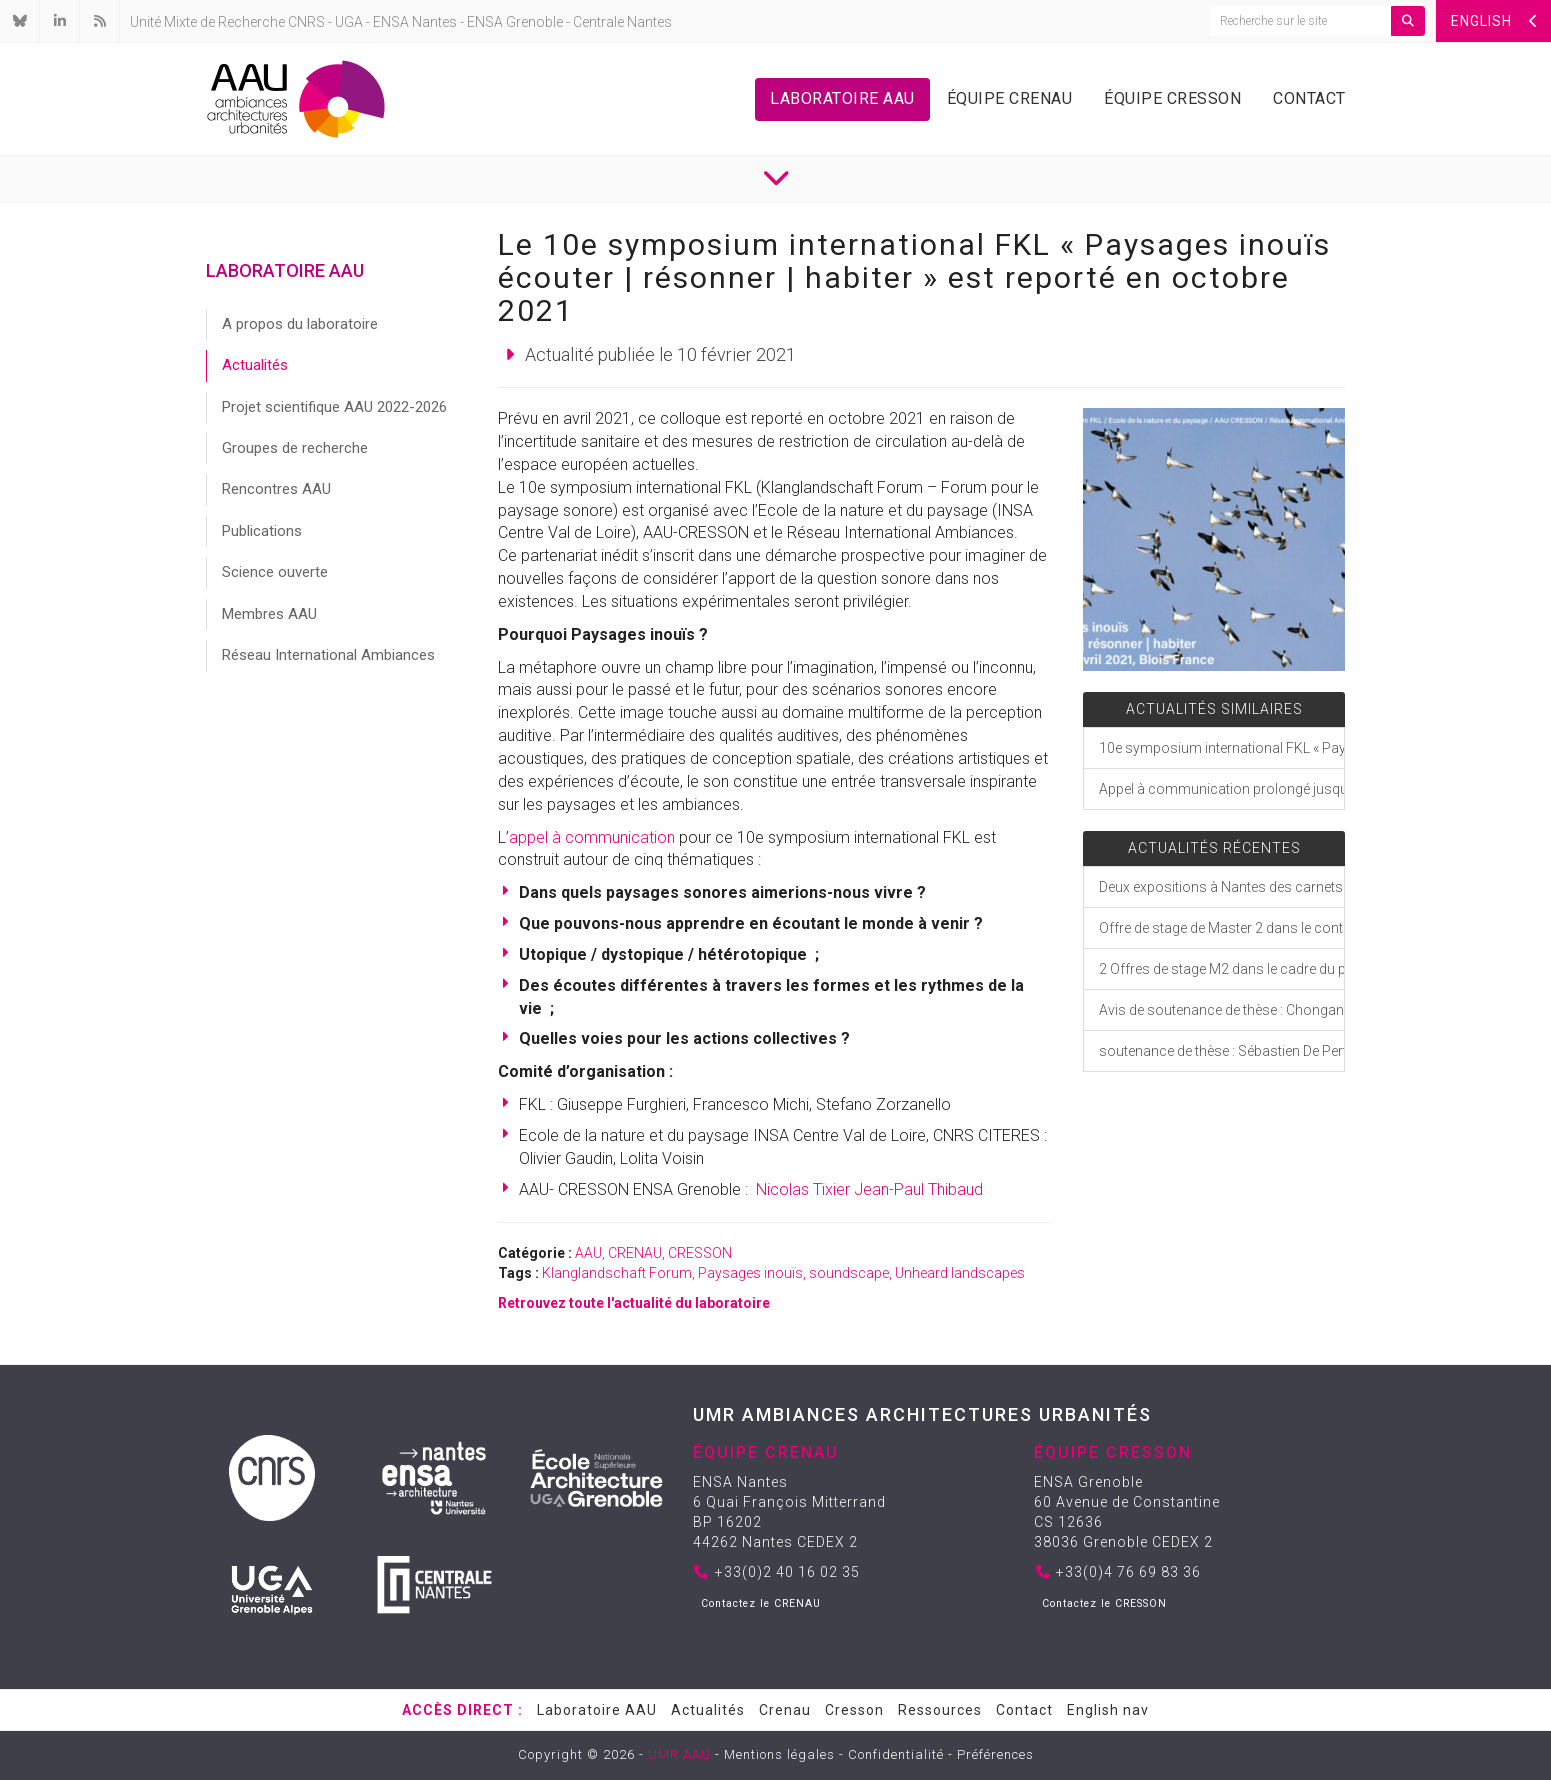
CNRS (306, 22)
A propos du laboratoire (300, 324)
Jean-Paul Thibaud (918, 1189)
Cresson (854, 1710)
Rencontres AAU (276, 489)
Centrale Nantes (622, 22)
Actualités (255, 365)
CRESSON (700, 1253)
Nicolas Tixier (803, 1189)
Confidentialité (896, 1754)
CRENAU (635, 1253)
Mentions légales (779, 1754)
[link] (644, 418)
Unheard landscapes (960, 1273)
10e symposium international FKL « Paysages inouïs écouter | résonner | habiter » (1221, 748)
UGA (349, 22)
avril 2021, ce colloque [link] (644, 418)
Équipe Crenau (1010, 98)
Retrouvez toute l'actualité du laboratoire (634, 1303)
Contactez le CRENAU (761, 1603)
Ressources (940, 1710)
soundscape (849, 1273)
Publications (262, 531)
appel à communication (592, 837)
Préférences (995, 1754)
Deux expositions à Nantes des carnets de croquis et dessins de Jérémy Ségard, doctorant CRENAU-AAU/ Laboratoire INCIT (1221, 887)
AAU (588, 1253)
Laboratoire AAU (842, 98)
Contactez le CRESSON (1104, 1603)
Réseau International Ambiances (328, 655)
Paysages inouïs (750, 1273)
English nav (1108, 1710)
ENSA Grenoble (515, 22)
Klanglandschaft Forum (617, 1273)
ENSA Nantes (415, 22)
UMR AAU (679, 1754)
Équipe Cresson (1172, 98)
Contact (1309, 98)
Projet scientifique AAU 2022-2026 (334, 407)
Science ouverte (275, 572)
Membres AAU (269, 614)
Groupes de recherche (295, 448)
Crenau (785, 1710)
